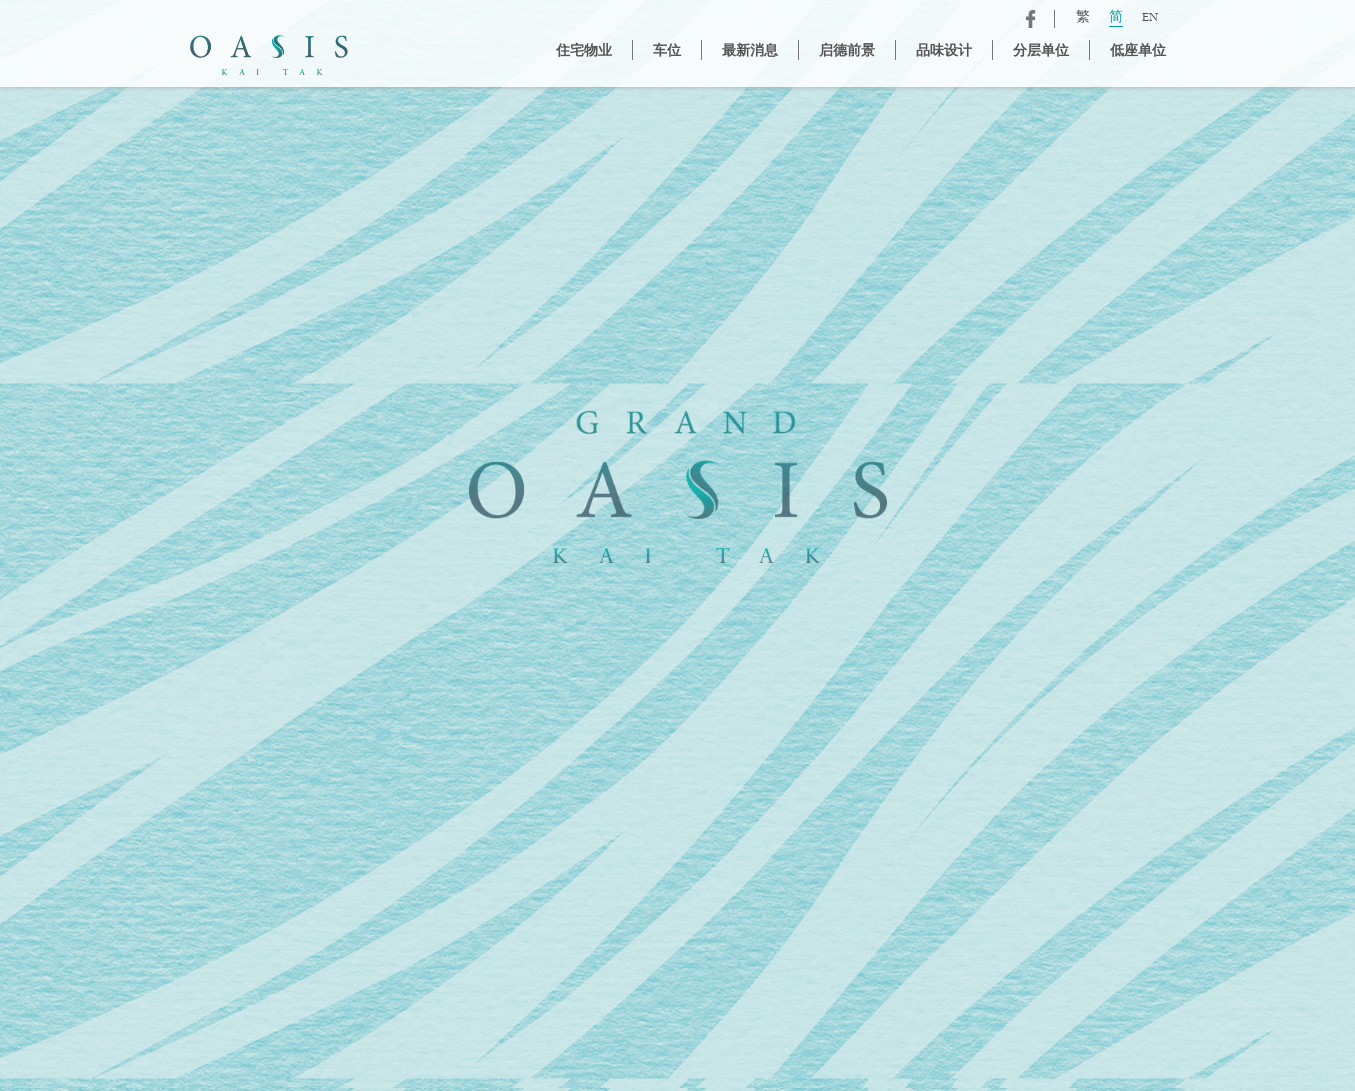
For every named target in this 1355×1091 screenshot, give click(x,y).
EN (1150, 18)
